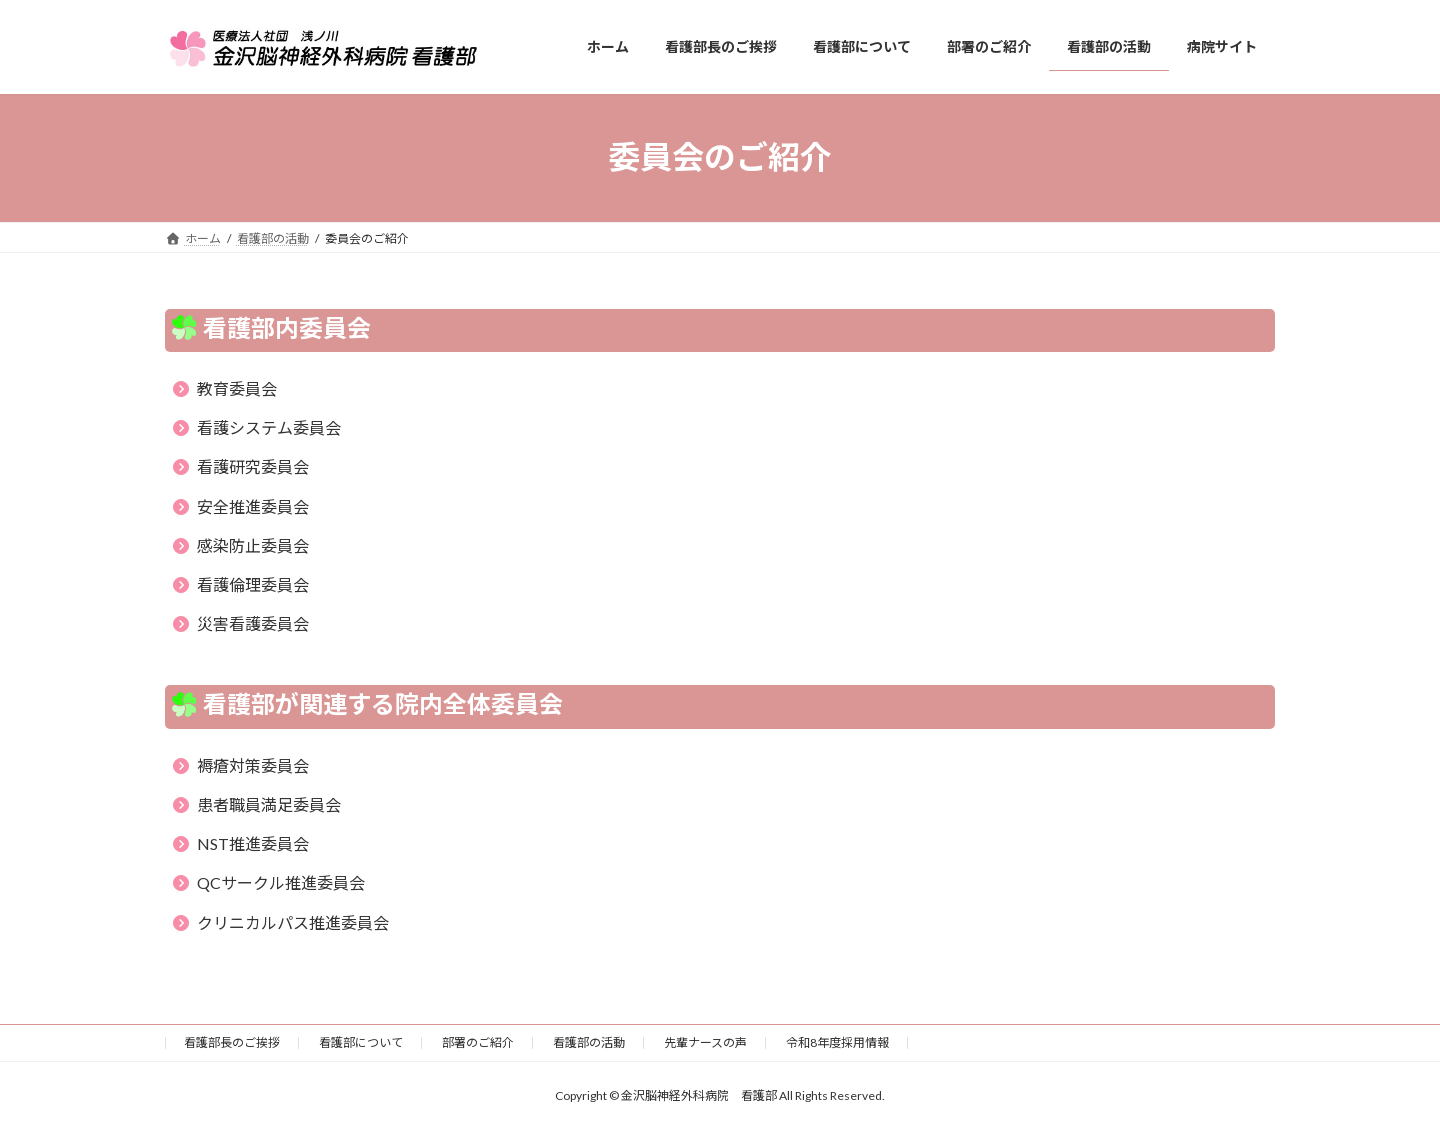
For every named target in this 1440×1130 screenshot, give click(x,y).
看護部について (361, 1042)
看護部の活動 (589, 1042)
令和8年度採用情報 (837, 1042)
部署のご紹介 (478, 1042)
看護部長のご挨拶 (232, 1042)
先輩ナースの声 (705, 1042)
